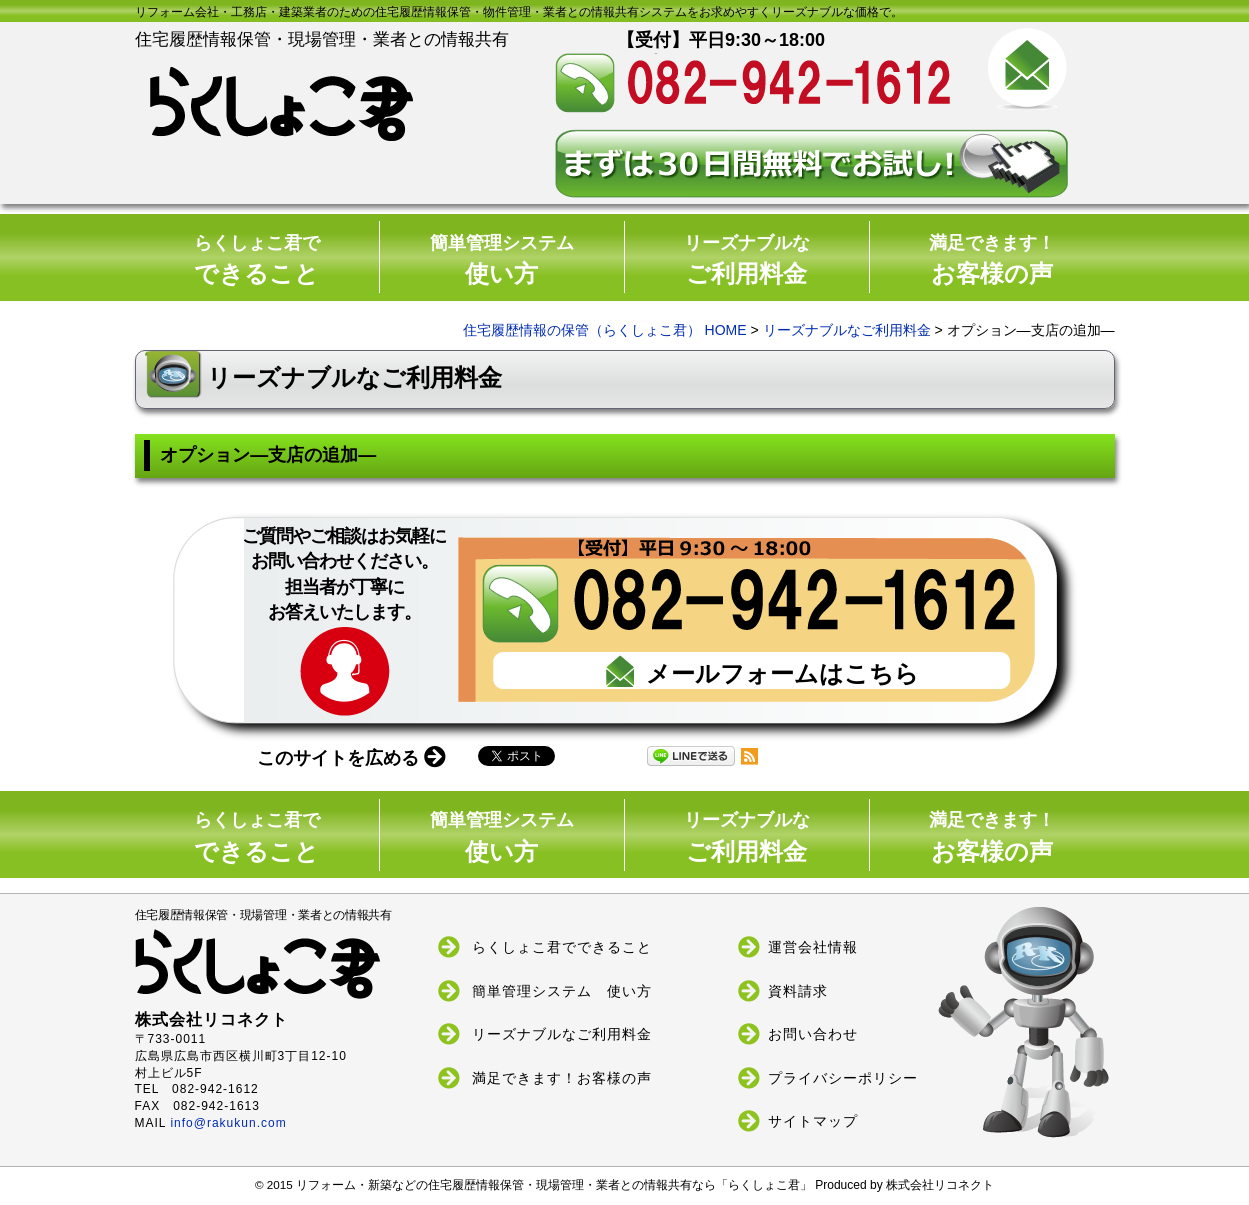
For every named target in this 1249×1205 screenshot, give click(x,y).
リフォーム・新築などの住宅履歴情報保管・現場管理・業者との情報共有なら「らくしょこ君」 (555, 1185)
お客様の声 (992, 260)
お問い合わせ (813, 1034)
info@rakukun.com (228, 1123)
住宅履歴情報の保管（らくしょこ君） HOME (605, 330)
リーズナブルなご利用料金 (847, 330)
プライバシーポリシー (843, 1077)
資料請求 (798, 990)
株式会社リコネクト (940, 1186)
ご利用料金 (747, 260)
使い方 (502, 260)
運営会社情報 (813, 947)
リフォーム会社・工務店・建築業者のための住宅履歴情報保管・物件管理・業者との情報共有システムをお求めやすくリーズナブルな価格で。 (519, 12)
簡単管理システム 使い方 (562, 990)
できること (257, 260)
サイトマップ (813, 1121)
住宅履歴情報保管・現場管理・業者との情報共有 (287, 953)
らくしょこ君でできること (562, 947)
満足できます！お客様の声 (562, 1077)
